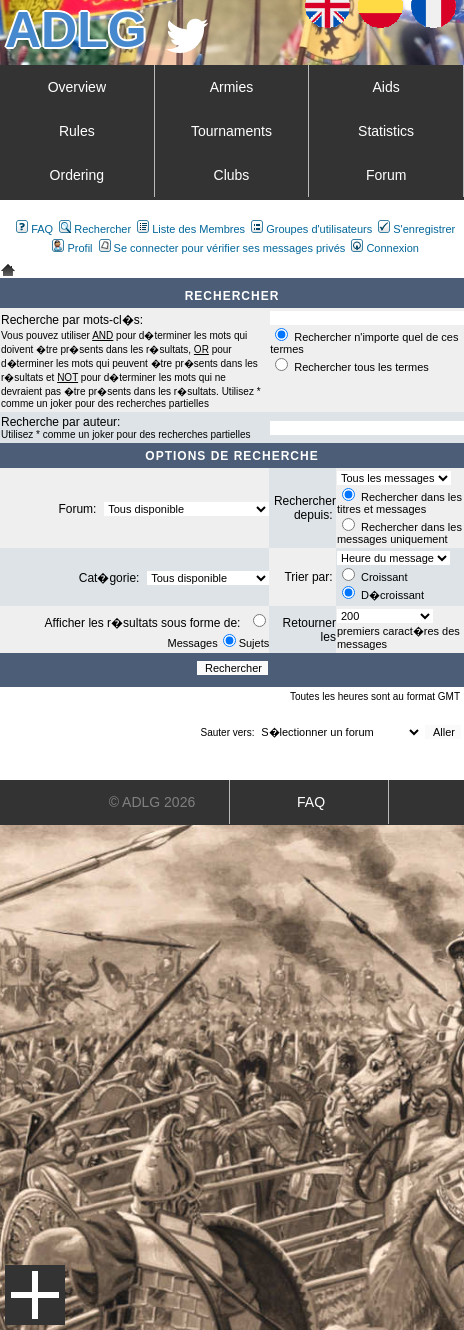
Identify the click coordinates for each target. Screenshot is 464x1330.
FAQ (34, 229)
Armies (232, 87)
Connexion (385, 248)
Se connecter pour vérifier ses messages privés (222, 248)
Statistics (386, 131)
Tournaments (231, 131)
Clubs (232, 175)
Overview (77, 87)
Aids (385, 87)
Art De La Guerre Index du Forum (8, 270)
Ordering (77, 175)
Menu (35, 1295)
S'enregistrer (416, 229)
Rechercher (95, 229)
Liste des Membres (191, 229)
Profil (72, 248)
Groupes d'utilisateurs (311, 229)
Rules (77, 131)
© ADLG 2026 (152, 802)
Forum (386, 175)
